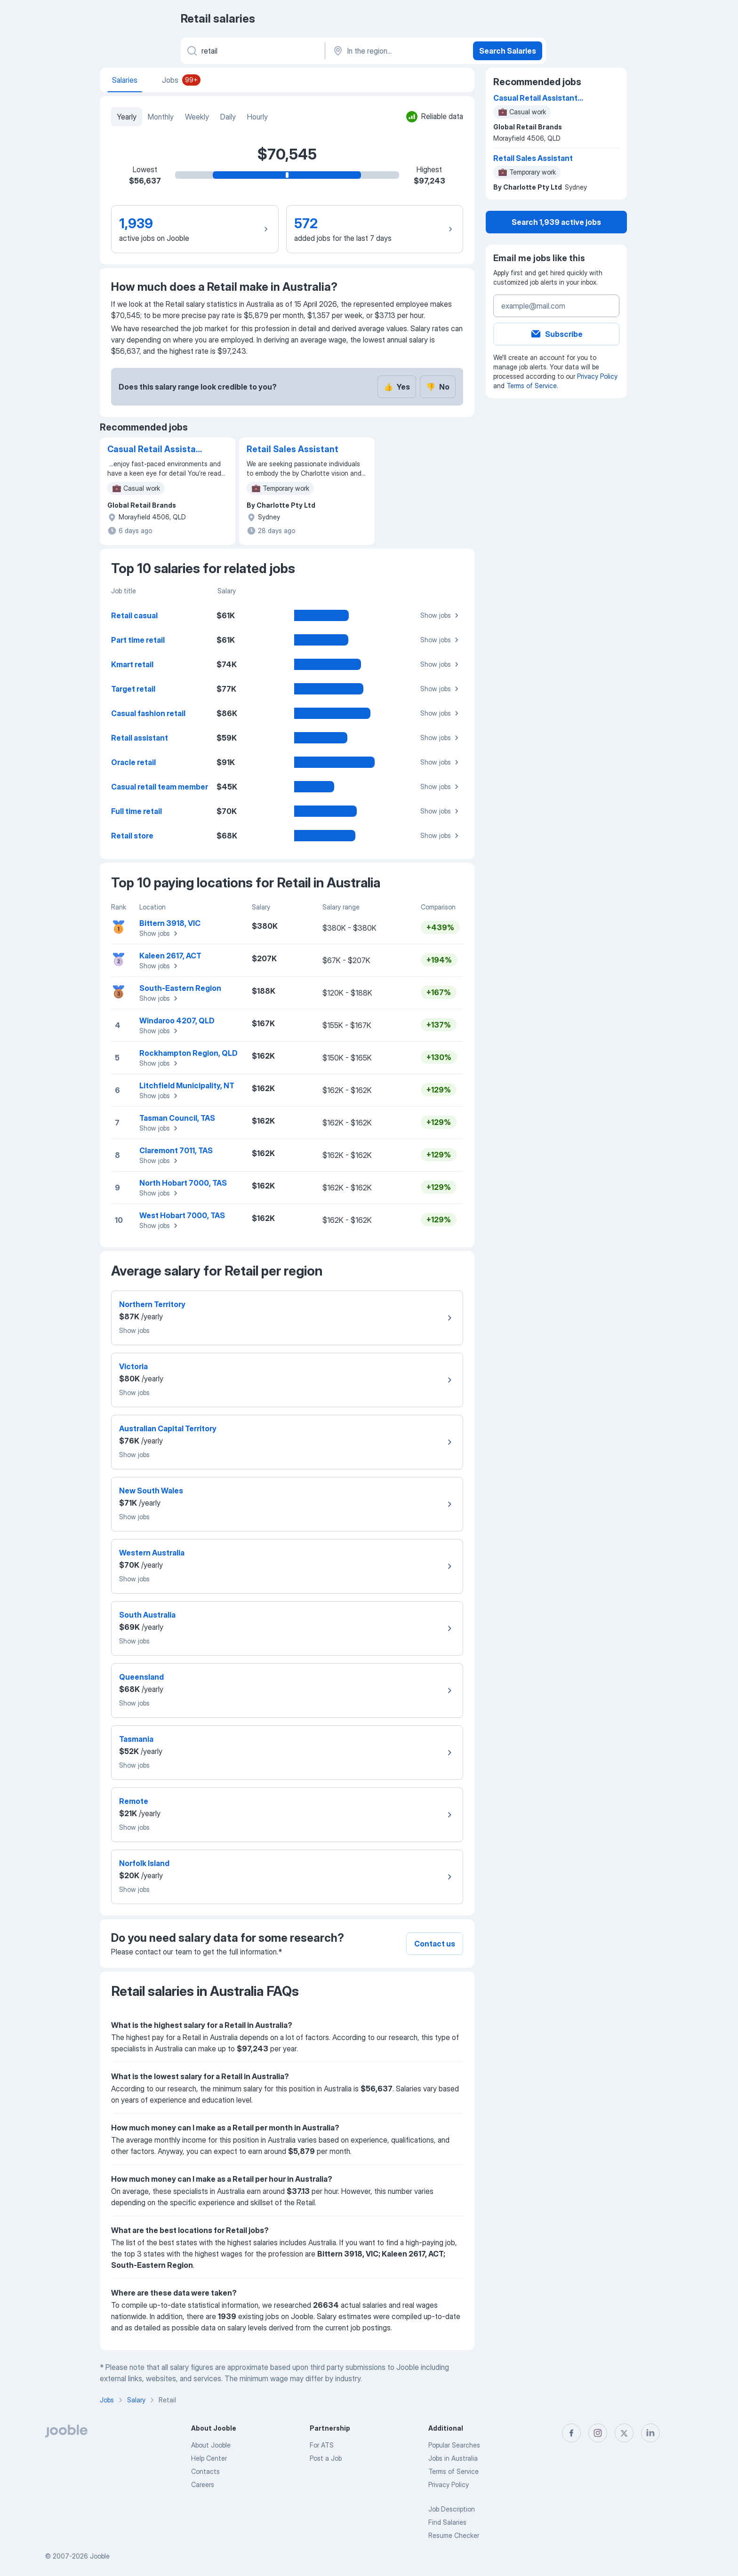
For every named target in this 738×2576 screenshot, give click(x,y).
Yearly (126, 116)
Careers (202, 2484)
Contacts (205, 2471)
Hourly (257, 116)
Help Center (209, 2458)
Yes (397, 386)
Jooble (100, 2556)
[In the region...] (398, 51)
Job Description (451, 2509)
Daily (228, 116)
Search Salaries (507, 51)
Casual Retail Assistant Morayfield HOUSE (156, 449)
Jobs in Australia (453, 2458)
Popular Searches (454, 2445)
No (437, 386)
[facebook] (571, 2433)
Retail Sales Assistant (292, 449)
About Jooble (211, 2445)
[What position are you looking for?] (252, 51)
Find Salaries (447, 2522)
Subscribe (556, 334)
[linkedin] (650, 2433)
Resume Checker (453, 2535)
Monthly (161, 116)
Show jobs (440, 615)
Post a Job (326, 2458)
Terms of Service (531, 386)
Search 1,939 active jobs (556, 222)
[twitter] (624, 2433)
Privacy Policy (597, 376)
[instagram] (597, 2433)
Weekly (197, 116)
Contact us (434, 1943)
